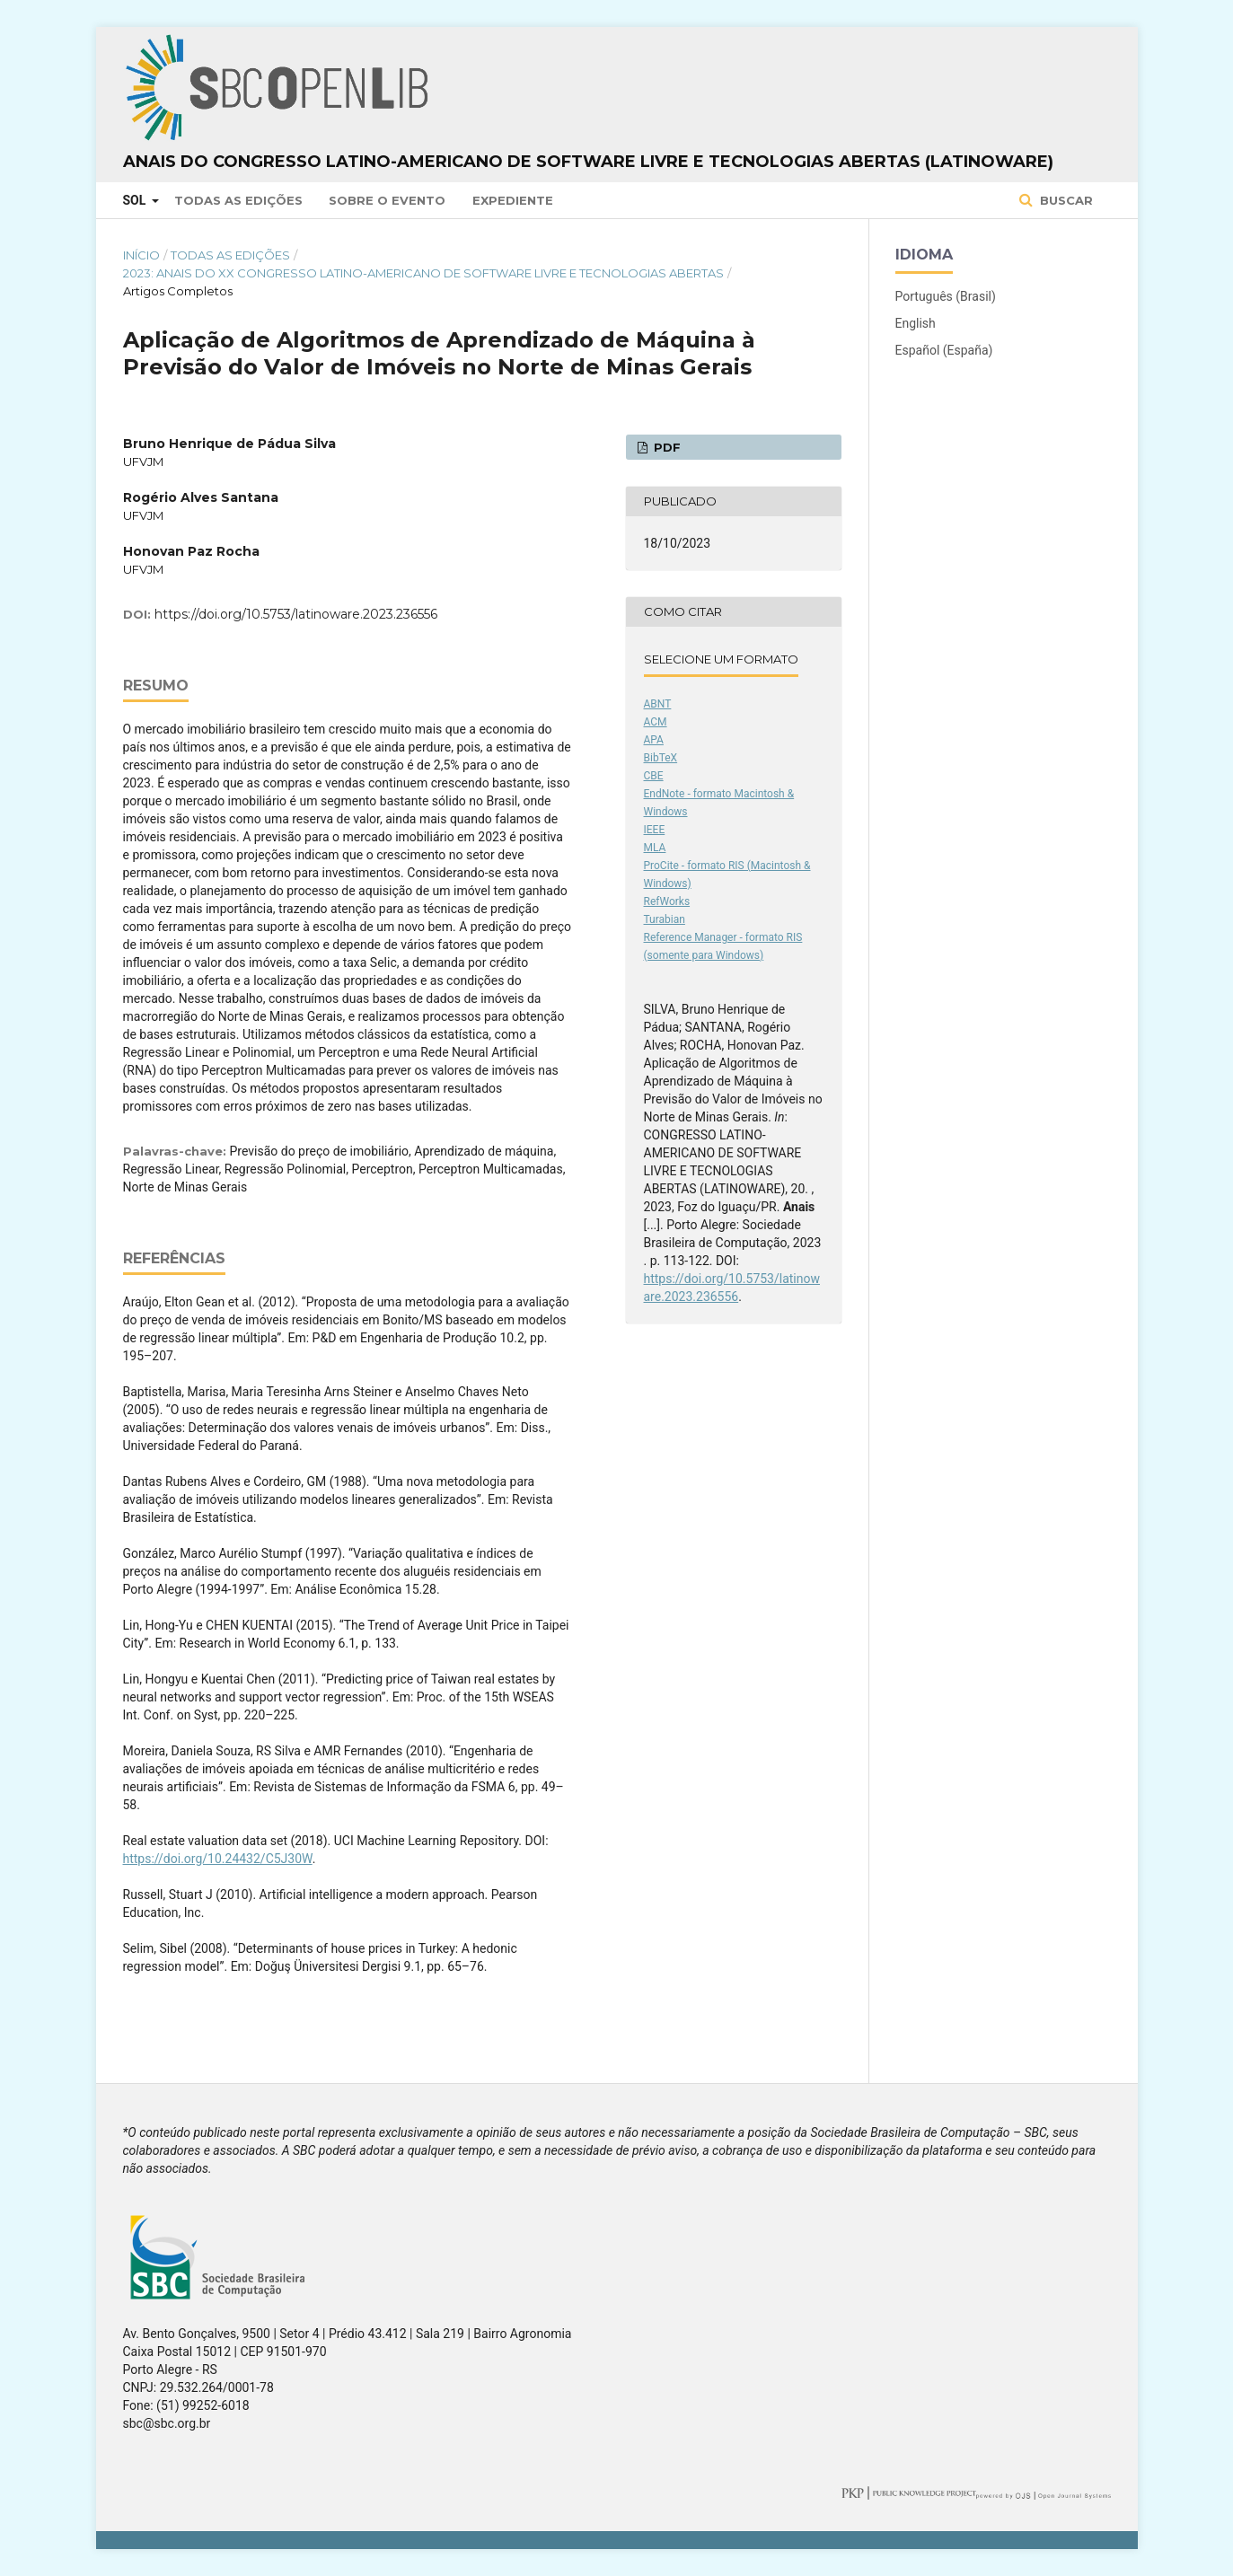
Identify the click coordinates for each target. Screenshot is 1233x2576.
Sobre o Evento (387, 200)
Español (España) (944, 350)
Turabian (664, 919)
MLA (655, 847)
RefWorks (667, 901)
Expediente (512, 200)
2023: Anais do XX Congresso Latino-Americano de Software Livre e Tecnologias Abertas (423, 273)
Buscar (1064, 200)
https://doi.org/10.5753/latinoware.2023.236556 (295, 614)
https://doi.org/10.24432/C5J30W (218, 1858)
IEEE (654, 829)
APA (654, 740)
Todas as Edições (238, 200)
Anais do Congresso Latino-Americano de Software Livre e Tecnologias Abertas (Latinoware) (588, 161)
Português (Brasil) (945, 296)
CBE (654, 775)
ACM (655, 722)
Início (141, 255)
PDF (665, 447)
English (915, 323)
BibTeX (661, 758)
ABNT (658, 704)
